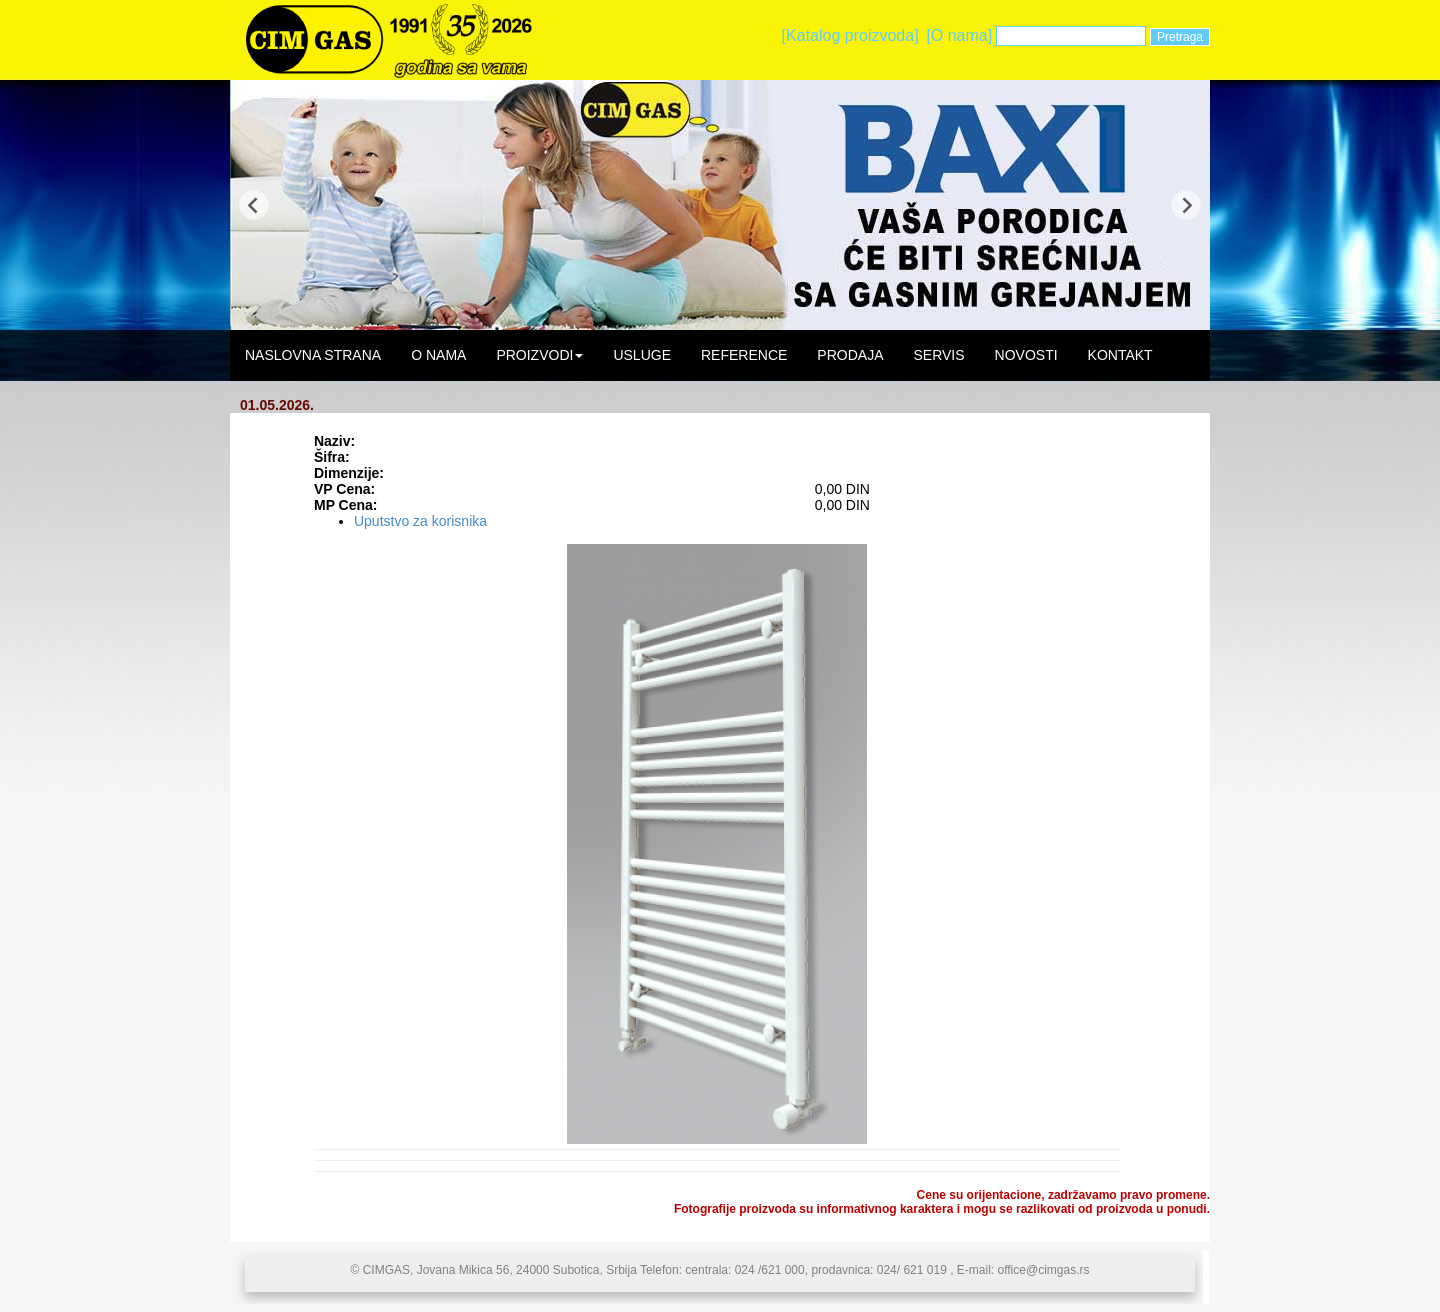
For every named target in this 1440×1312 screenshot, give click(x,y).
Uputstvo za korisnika (420, 521)
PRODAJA (850, 355)
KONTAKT (1120, 355)
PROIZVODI (539, 355)
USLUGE (642, 355)
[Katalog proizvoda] (850, 35)
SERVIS (938, 355)
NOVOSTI (1026, 355)
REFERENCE (744, 355)
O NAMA (438, 355)
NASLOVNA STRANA (313, 355)
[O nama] (959, 35)
